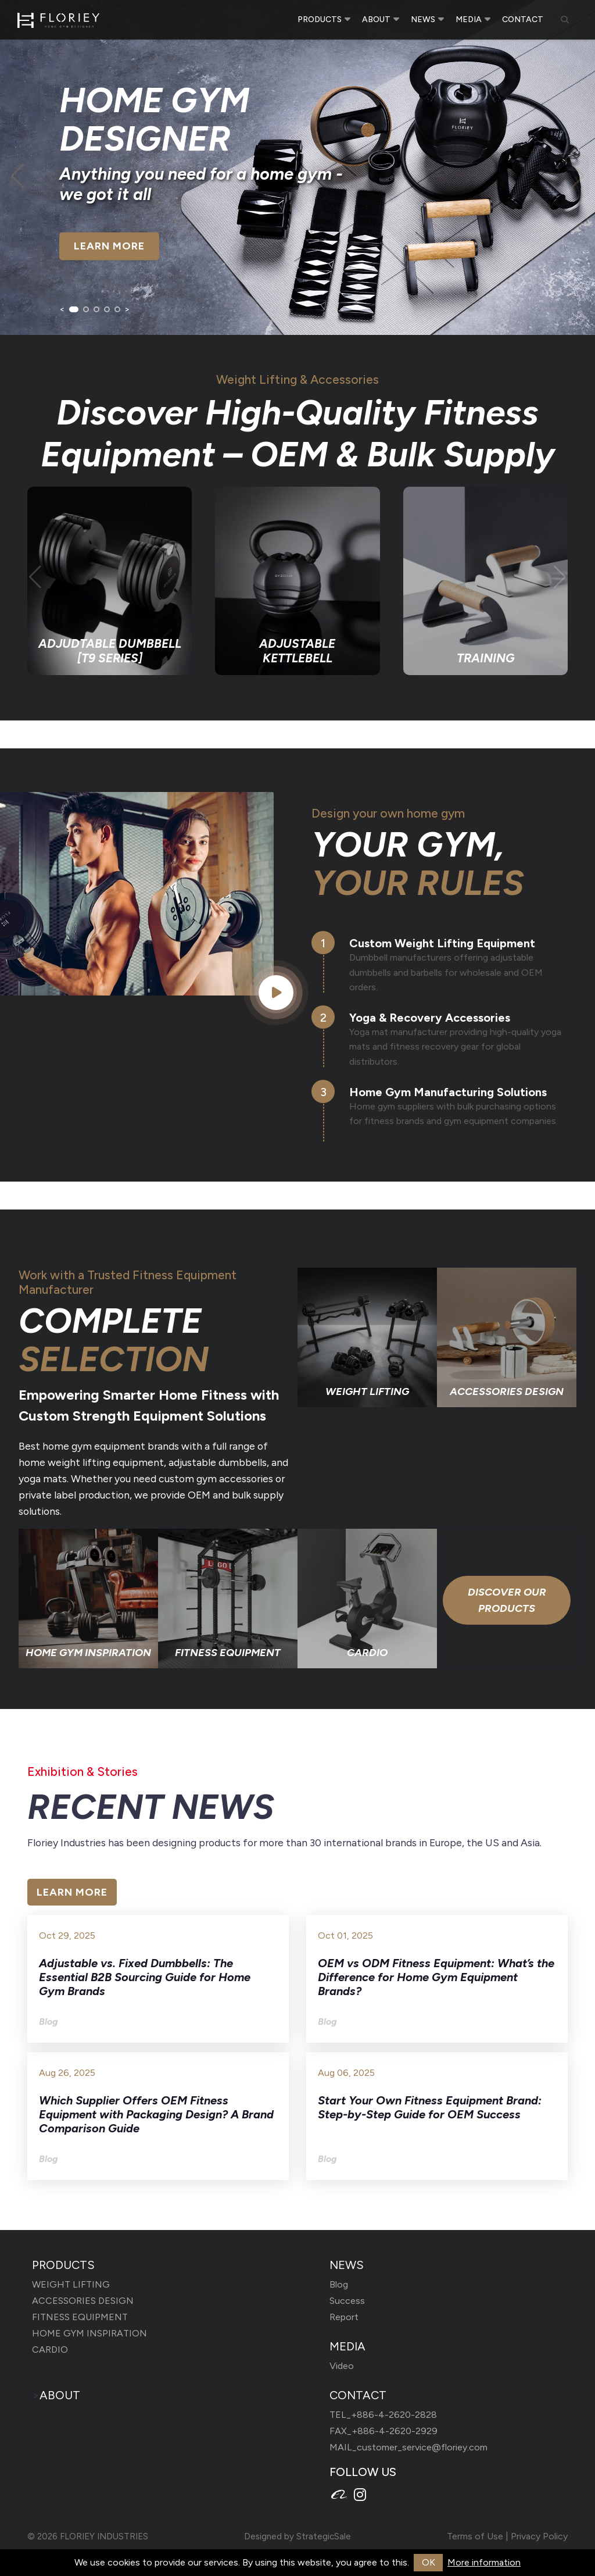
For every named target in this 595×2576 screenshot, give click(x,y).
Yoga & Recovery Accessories (429, 1018)
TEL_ (383, 2414)
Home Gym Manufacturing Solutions (448, 1092)
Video (341, 2365)
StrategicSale (323, 2536)
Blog (338, 2284)
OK (428, 2562)
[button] (73, 309)
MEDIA (469, 19)
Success (347, 2300)
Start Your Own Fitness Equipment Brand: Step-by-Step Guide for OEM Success (430, 2107)
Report (344, 2316)
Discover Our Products (507, 1600)
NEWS (423, 19)
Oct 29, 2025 (67, 1935)
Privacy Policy (539, 2536)
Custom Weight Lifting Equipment (442, 943)
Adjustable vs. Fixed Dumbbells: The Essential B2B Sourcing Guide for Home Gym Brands (144, 1977)
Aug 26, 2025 (67, 2072)
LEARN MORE (109, 246)
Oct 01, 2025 (345, 1935)
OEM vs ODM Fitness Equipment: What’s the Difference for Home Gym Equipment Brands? (436, 1977)
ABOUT (376, 19)
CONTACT (522, 19)
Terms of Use (475, 2536)
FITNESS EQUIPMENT (80, 2316)
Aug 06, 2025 (346, 2072)
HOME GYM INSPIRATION (89, 2333)
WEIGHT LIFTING (71, 2284)
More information (484, 2562)
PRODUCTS (320, 19)
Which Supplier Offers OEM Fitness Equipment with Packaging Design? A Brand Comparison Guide (156, 2114)
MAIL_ (408, 2447)
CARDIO (50, 2349)
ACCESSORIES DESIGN (83, 2300)
